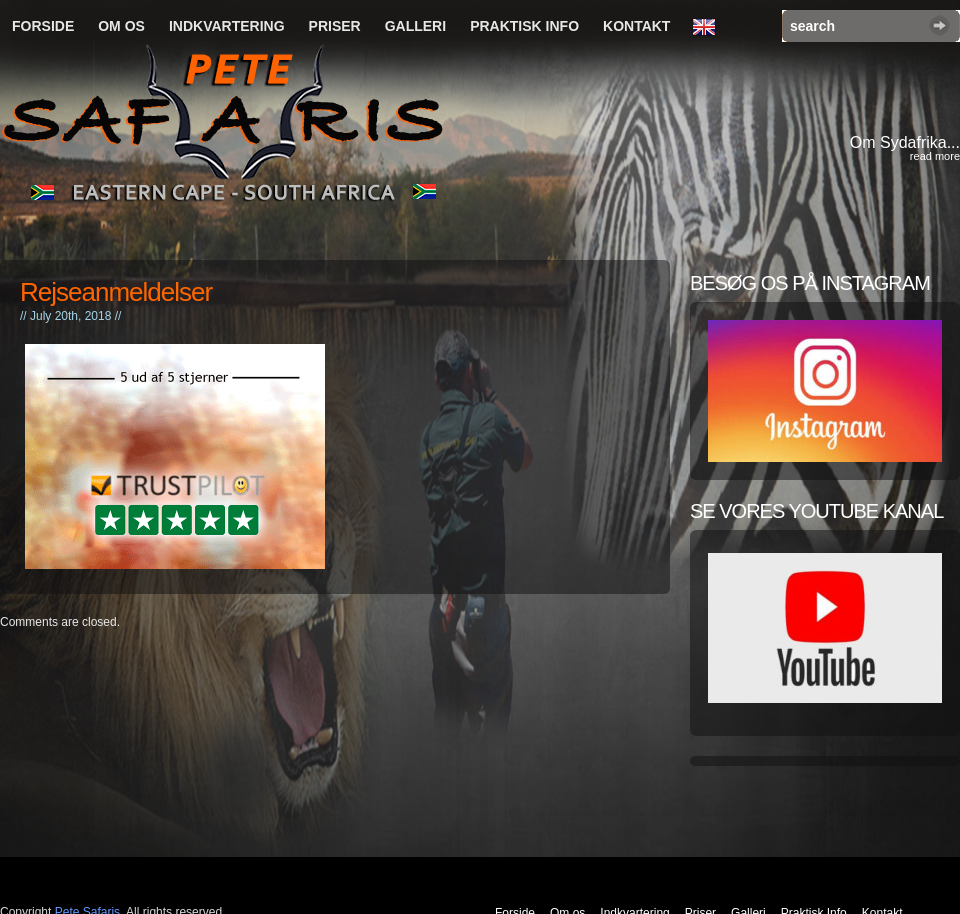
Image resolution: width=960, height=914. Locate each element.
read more (935, 156)
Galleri (415, 26)
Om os (121, 26)
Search (939, 25)
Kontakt (636, 26)
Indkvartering (227, 26)
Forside (43, 26)
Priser (335, 26)
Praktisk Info (524, 26)
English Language (709, 28)
